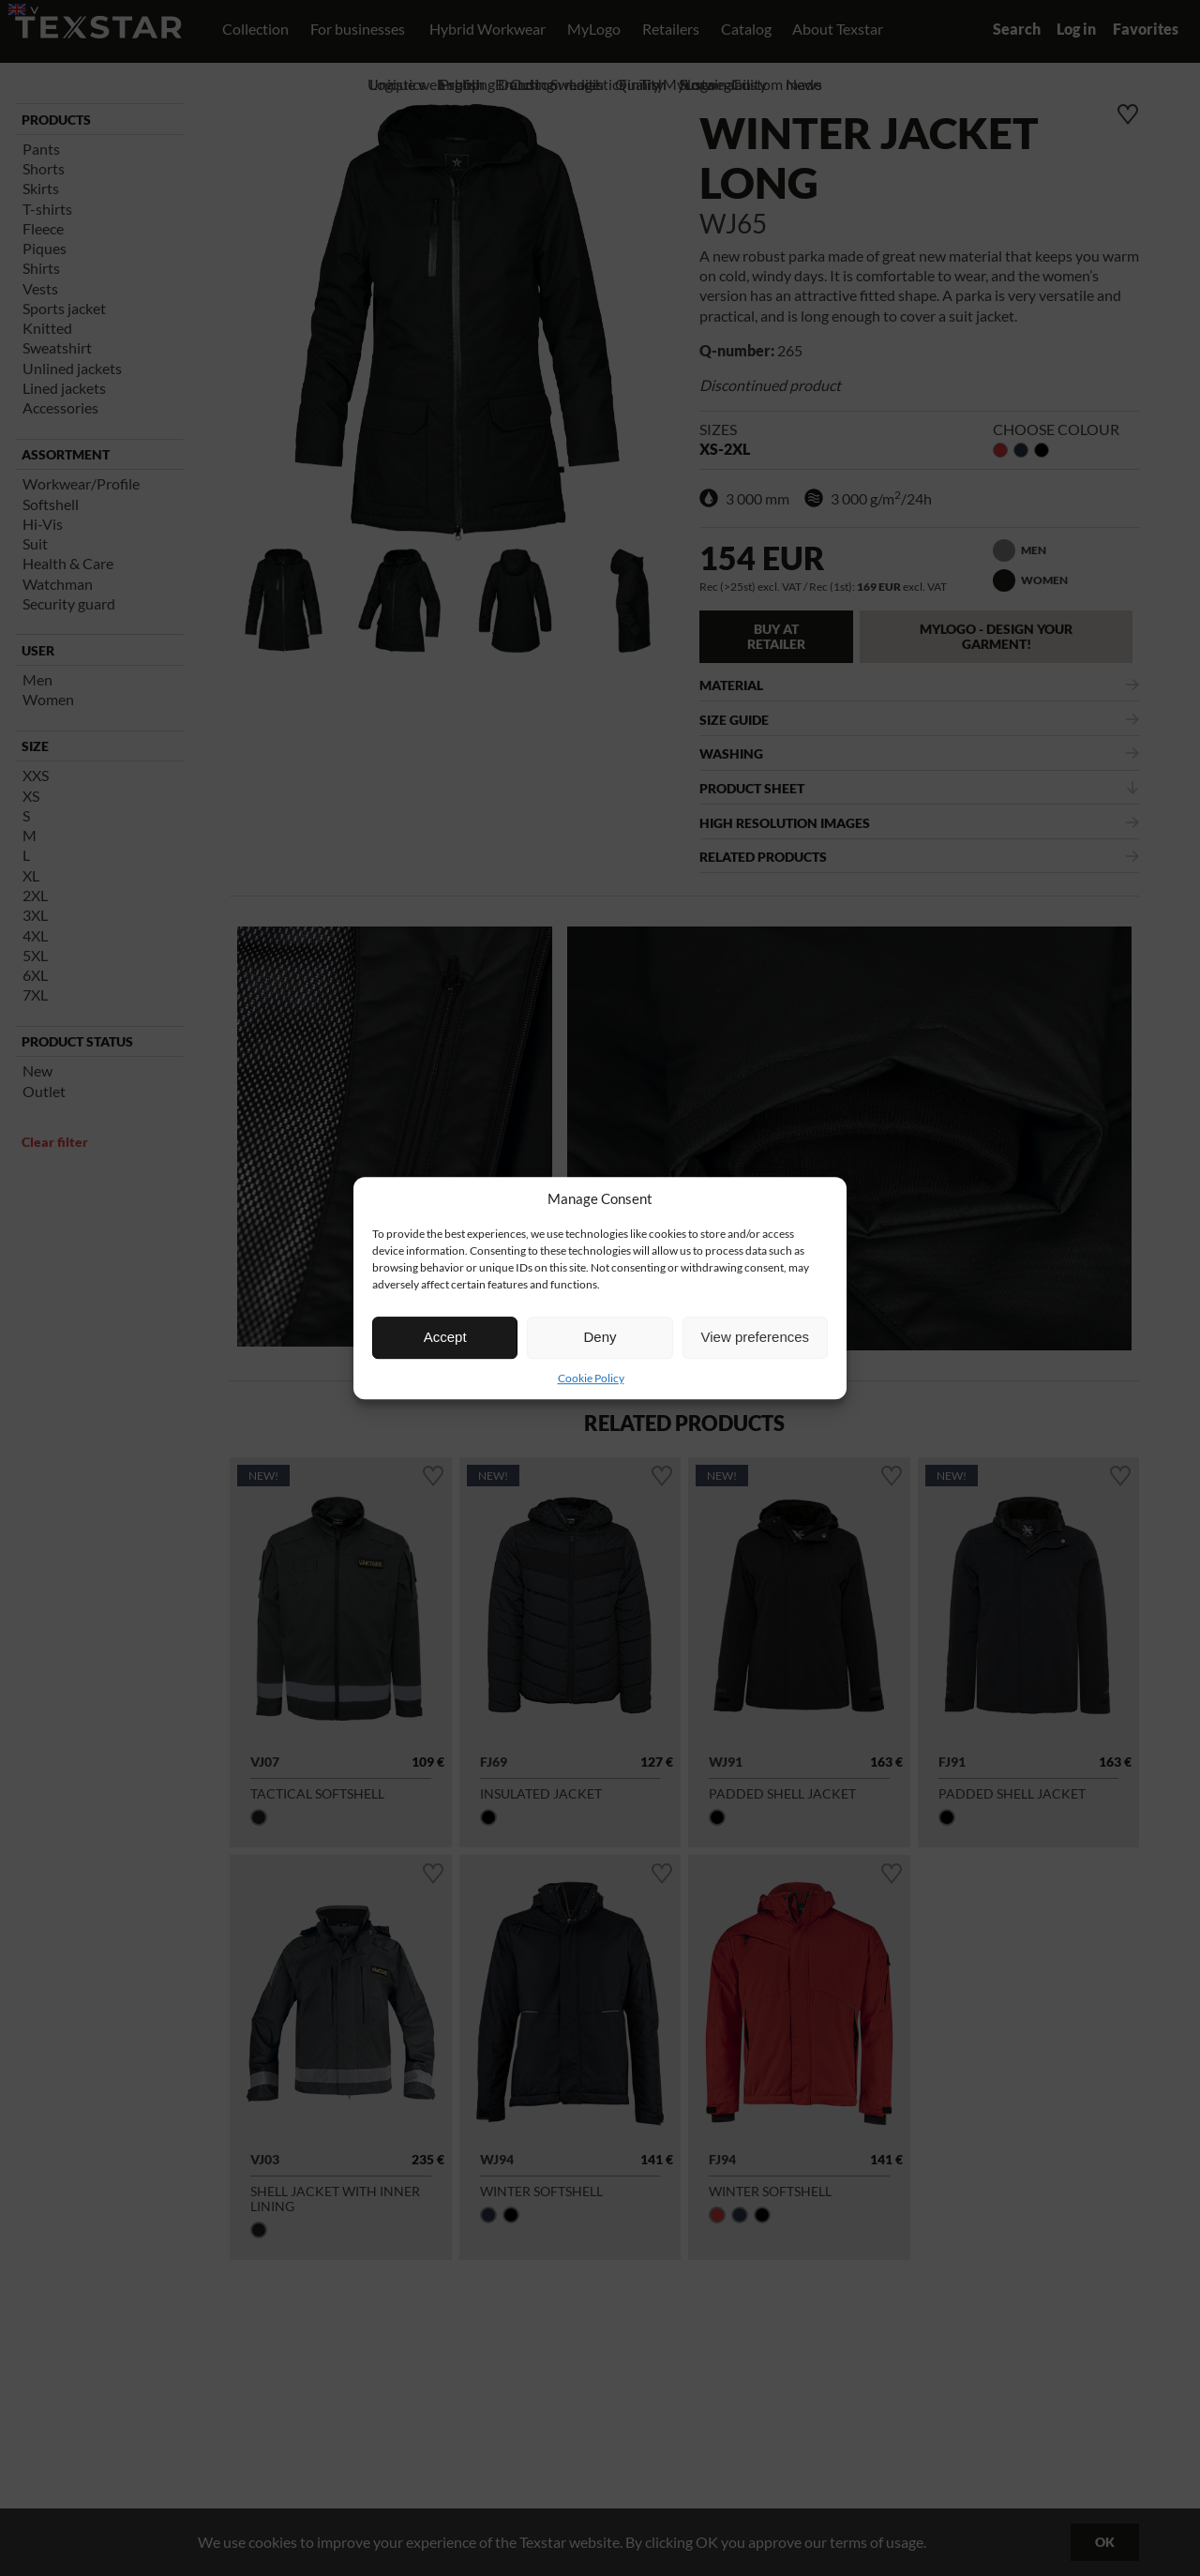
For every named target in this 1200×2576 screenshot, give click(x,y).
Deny (599, 1337)
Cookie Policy (591, 1378)
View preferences (755, 1337)
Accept (445, 1337)
